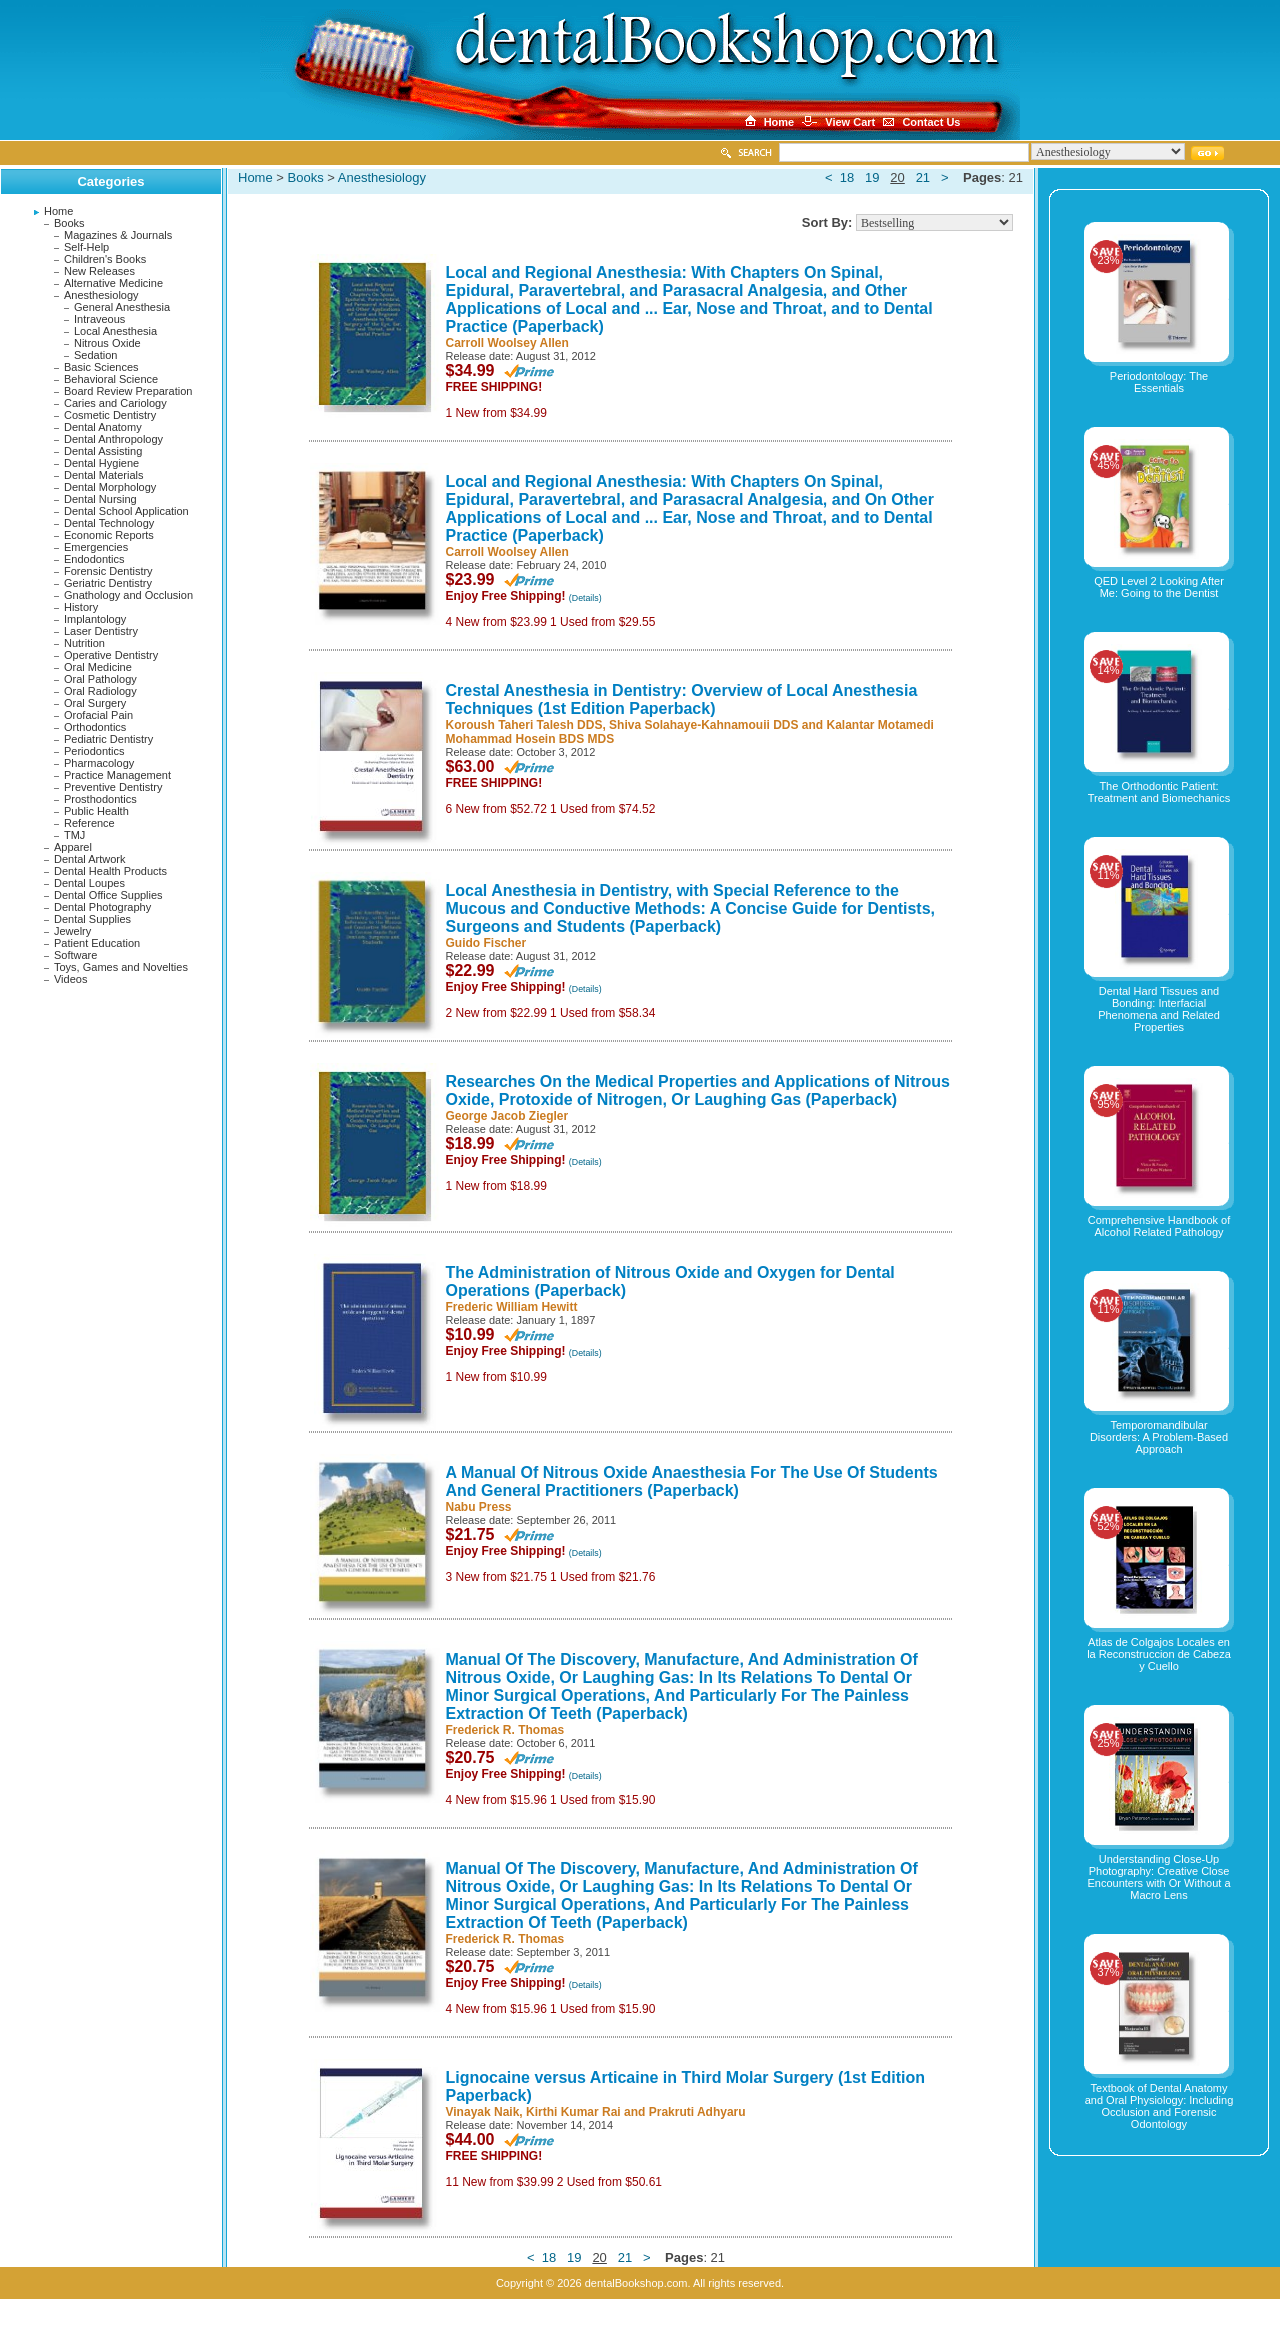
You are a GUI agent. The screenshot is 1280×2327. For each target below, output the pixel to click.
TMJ (74, 835)
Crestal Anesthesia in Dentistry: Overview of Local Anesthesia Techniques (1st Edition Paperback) (682, 699)
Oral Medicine (98, 667)
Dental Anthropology (113, 439)
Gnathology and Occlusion (128, 595)
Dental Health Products (110, 871)
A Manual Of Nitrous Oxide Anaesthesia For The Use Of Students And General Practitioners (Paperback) (692, 1481)
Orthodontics (95, 727)
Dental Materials (103, 475)
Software (75, 955)
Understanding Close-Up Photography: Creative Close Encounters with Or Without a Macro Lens (1158, 1877)
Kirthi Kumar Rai (573, 2112)
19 (872, 177)
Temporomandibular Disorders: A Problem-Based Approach (1159, 1437)
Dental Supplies (92, 919)
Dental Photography (102, 907)
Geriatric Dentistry (108, 583)
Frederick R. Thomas (505, 1730)
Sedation (95, 355)
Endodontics (94, 559)
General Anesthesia (122, 307)
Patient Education (97, 943)
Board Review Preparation (128, 391)
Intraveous (99, 319)
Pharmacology (99, 763)
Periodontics (94, 751)
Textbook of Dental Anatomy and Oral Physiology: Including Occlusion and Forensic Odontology (1159, 2106)
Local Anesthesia (115, 331)
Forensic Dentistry (108, 571)
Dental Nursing (100, 499)
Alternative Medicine (113, 283)
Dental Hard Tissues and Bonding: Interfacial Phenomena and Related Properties (1159, 1009)
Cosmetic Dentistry (110, 415)
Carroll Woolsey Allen (507, 343)
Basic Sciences (101, 367)
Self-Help (86, 247)
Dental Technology (109, 523)
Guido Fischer (486, 943)
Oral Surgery (95, 703)
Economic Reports (109, 535)
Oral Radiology (100, 691)
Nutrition (84, 643)
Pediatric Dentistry (108, 739)
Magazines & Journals (118, 235)
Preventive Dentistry (113, 787)
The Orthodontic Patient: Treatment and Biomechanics (1159, 792)
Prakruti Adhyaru (697, 2112)
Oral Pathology (100, 679)
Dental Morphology (110, 487)
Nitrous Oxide (107, 343)
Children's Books (105, 259)
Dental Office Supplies (108, 895)
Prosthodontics (100, 799)
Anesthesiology (101, 295)
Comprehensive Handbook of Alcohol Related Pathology (1159, 1226)
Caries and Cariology (115, 403)
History (81, 607)
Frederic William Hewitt (512, 1307)
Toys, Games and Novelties (121, 967)
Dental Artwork (90, 859)
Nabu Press (479, 1507)
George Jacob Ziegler (507, 1116)
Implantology (95, 619)
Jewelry (72, 931)
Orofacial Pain (98, 715)
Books (69, 223)
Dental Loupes (89, 883)
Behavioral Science (111, 379)
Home (58, 211)
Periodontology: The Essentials (1159, 382)
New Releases (99, 271)
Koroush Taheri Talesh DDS (524, 725)
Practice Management (117, 775)
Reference (89, 823)
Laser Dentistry (101, 631)
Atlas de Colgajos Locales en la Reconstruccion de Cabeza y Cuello (1159, 1654)
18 (847, 177)
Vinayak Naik (483, 2112)
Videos (70, 979)
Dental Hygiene (101, 463)
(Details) (585, 598)
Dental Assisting (103, 451)
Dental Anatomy (103, 427)
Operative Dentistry (111, 655)
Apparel (73, 847)
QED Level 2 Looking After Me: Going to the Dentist (1159, 587)
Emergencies (96, 547)
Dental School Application (126, 511)
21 (923, 177)
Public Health (96, 811)
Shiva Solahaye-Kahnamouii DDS (703, 725)
